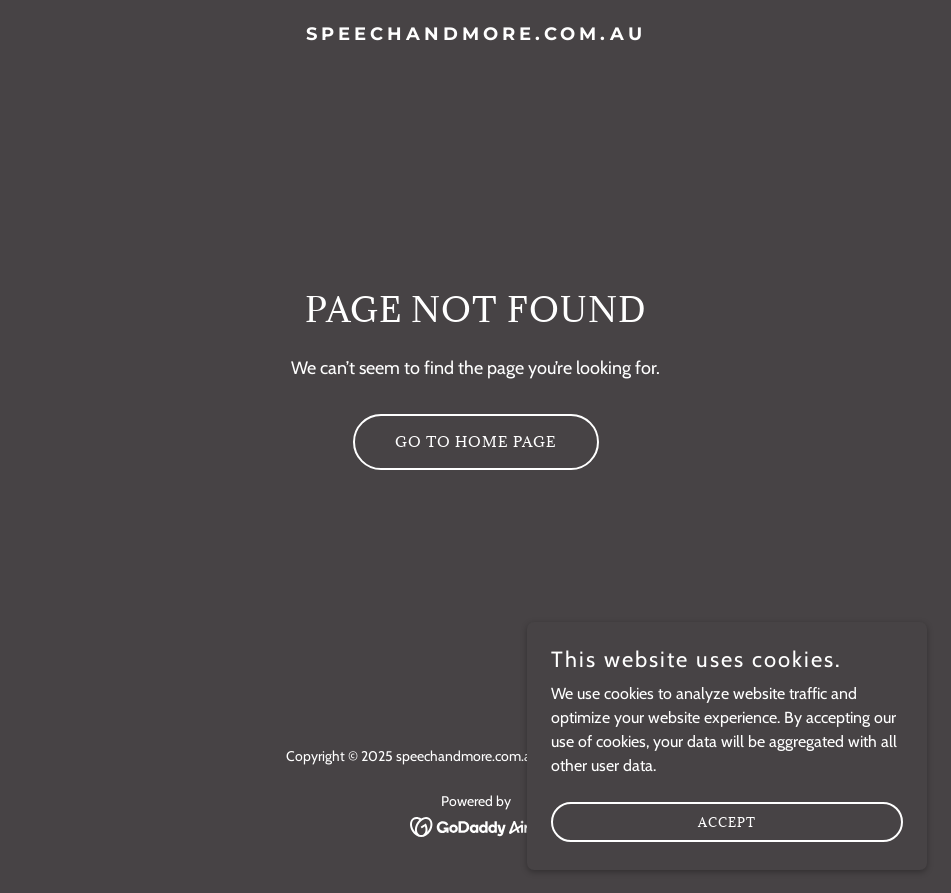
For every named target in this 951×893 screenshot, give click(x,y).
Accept (727, 821)
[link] (476, 34)
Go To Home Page (476, 441)
